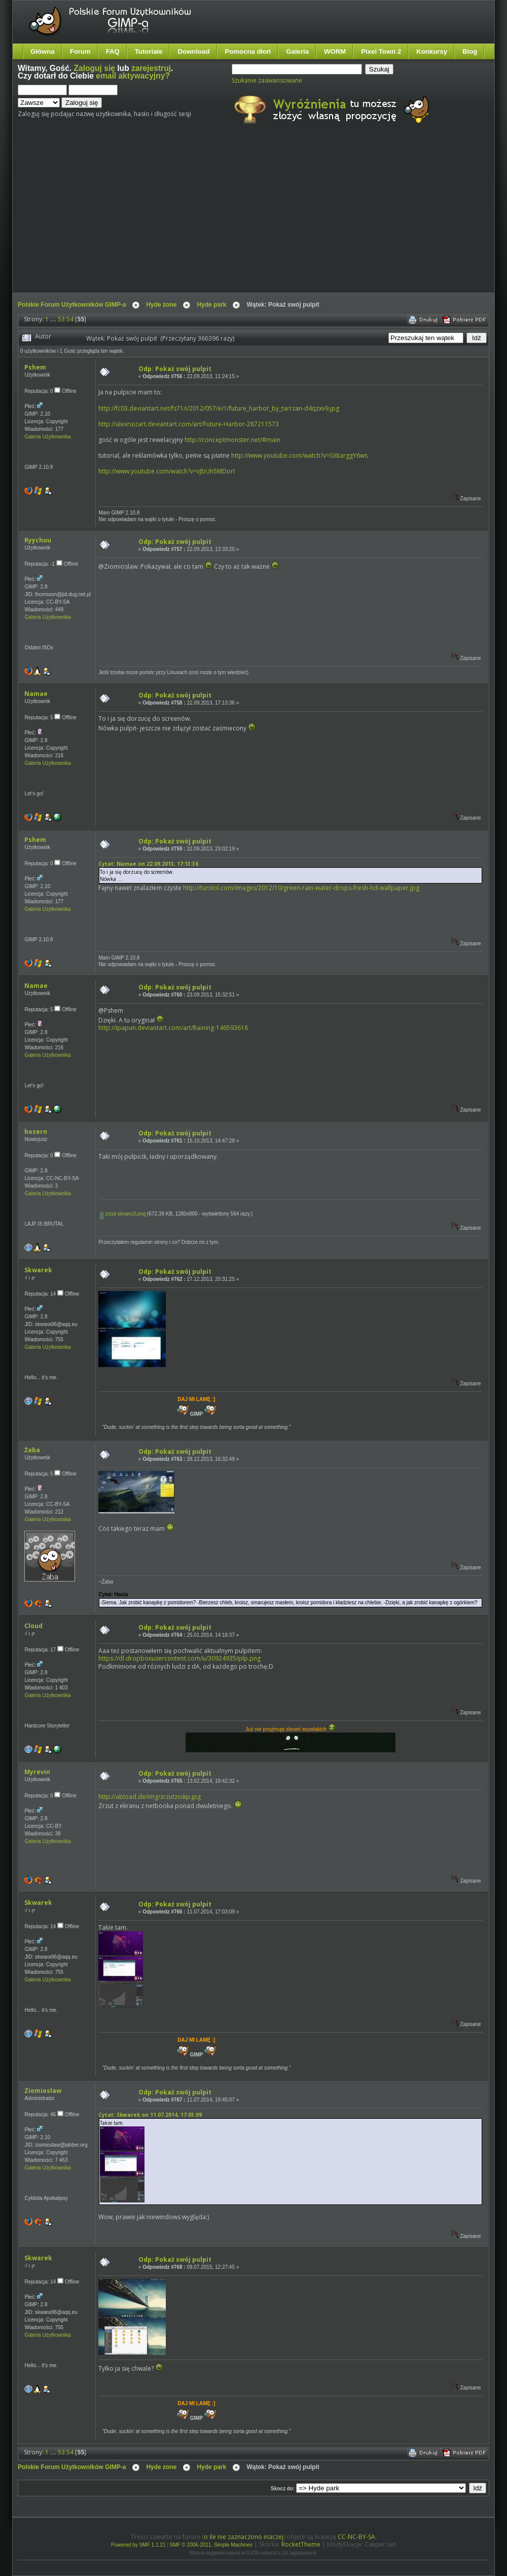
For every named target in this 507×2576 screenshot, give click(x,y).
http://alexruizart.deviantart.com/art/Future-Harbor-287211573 (188, 424)
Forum (80, 51)
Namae (36, 693)
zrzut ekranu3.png (123, 1214)
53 (61, 319)
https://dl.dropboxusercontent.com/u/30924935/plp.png (179, 1658)
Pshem (35, 367)
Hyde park (211, 304)
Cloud (33, 1626)
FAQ (113, 51)
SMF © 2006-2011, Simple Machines (211, 2545)
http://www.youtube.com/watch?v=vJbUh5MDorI (166, 471)
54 (70, 319)
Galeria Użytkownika (47, 436)
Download (193, 51)
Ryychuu (37, 540)
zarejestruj (151, 68)
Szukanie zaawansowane (267, 80)
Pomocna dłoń (248, 51)
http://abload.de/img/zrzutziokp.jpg (149, 1796)
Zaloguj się (94, 68)
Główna (42, 51)
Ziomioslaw (42, 2090)
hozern (35, 1131)
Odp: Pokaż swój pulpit (174, 368)
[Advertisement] (203, 217)
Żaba (32, 1450)
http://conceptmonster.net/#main (232, 439)
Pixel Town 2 (381, 51)
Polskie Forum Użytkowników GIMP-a (72, 304)
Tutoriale (149, 51)
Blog (469, 51)
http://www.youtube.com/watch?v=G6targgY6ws (299, 455)
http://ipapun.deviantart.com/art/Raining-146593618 (173, 1027)
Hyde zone (161, 304)
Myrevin (37, 1772)
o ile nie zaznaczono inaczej (243, 2536)
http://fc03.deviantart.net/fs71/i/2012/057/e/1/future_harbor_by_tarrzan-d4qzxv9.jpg (218, 408)
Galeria (297, 51)
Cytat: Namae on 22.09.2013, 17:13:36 (148, 863)
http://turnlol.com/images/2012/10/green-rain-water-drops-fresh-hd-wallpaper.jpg (301, 888)
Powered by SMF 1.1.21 (138, 2545)
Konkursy (431, 51)
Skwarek (38, 1270)
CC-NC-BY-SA (356, 2536)
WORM (335, 51)
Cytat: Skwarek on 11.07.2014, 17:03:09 (150, 2114)
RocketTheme (300, 2544)
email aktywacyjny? (133, 75)
